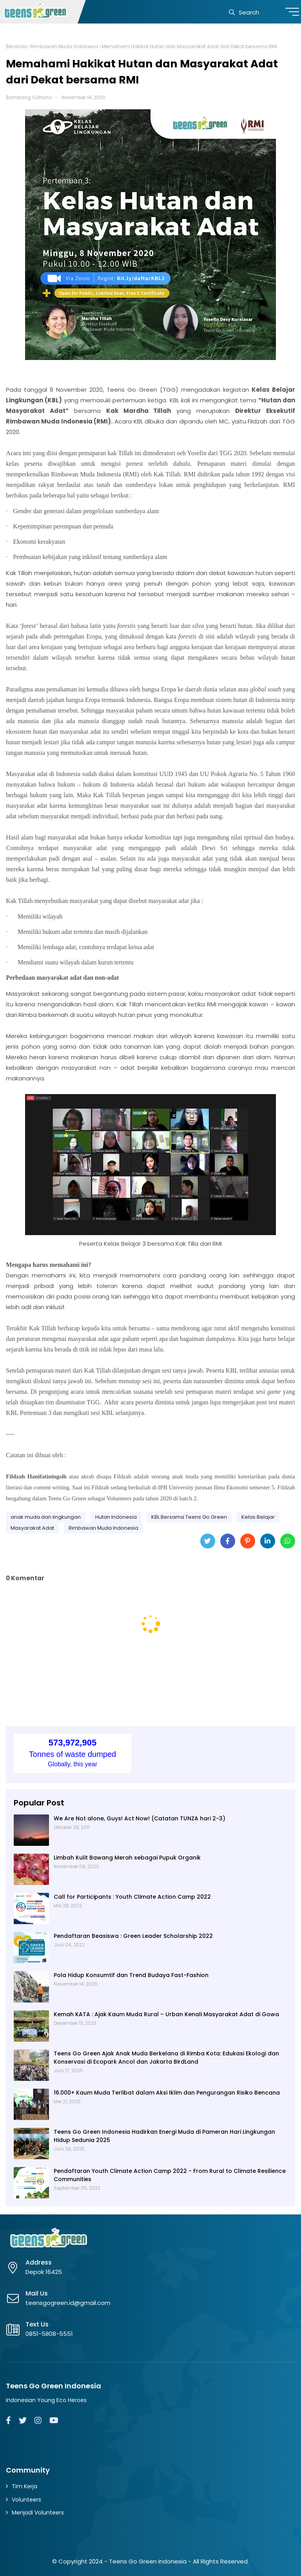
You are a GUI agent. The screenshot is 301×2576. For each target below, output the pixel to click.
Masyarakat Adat (32, 1528)
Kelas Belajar (258, 1517)
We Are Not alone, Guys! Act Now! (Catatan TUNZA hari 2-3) (139, 1818)
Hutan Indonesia (116, 1517)
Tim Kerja (24, 2486)
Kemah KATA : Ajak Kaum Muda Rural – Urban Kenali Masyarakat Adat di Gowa (166, 2014)
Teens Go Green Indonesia (148, 2561)
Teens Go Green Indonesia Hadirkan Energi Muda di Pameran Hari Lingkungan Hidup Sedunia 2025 (164, 2136)
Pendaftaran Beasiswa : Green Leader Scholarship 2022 (133, 1936)
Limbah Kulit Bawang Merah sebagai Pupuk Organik (127, 1857)
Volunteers (26, 2500)
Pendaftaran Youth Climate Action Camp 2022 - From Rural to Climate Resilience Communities (170, 2175)
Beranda (16, 46)
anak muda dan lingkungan (46, 1517)
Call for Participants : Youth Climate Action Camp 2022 (132, 1897)
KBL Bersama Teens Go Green (189, 1517)
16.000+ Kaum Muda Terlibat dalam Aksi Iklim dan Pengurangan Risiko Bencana (167, 2093)
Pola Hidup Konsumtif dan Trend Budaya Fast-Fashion (131, 1975)
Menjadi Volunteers (38, 2512)
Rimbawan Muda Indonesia (64, 46)
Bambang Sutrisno (29, 97)
